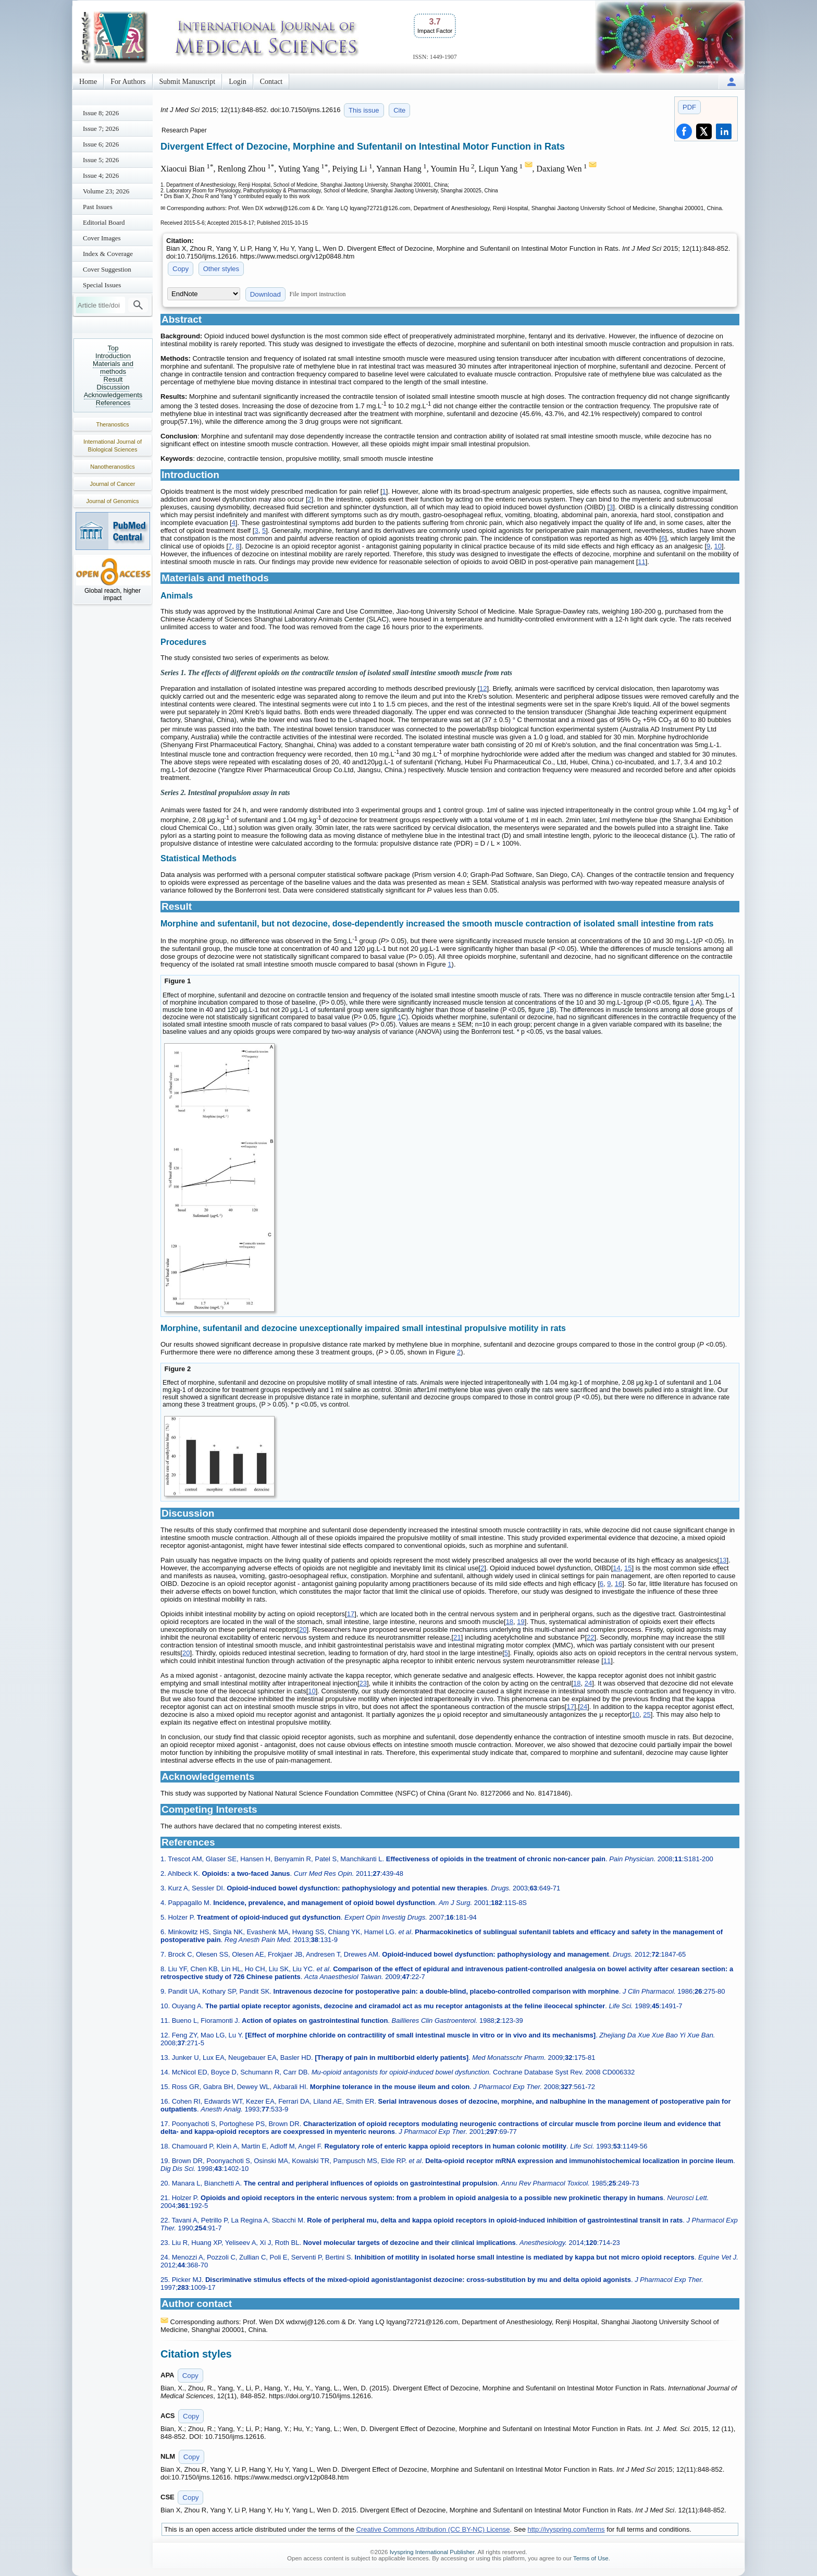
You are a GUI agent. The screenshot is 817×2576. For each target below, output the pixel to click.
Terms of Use (591, 2558)
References (113, 403)
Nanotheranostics (112, 466)
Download (265, 294)
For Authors (127, 82)
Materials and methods (113, 367)
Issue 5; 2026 (101, 160)
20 (302, 1629)
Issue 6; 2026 (101, 144)
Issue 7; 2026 (101, 128)
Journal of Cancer (112, 484)
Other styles (221, 269)
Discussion (113, 387)
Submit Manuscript (187, 82)
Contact (271, 82)
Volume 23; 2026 (106, 191)
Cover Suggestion (107, 269)
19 (520, 1622)
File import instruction (318, 294)
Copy (180, 269)
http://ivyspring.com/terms (566, 2529)
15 (628, 1568)
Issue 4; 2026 (101, 175)
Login (237, 82)
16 (618, 1584)
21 (457, 1637)
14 (616, 1568)
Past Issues (98, 207)
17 (350, 1614)
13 (722, 1560)
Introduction (113, 356)
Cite (399, 110)
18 (509, 1622)
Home (88, 82)
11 (641, 562)
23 (363, 1683)
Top (113, 348)
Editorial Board (104, 222)
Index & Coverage (108, 254)
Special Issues (102, 285)
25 (646, 1714)
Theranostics (112, 424)
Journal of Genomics (112, 501)
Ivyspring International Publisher (432, 2552)
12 (483, 688)
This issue (364, 110)
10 (718, 546)
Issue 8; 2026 (101, 113)
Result (113, 379)
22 (590, 1637)
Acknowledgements (113, 395)
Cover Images (102, 238)
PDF (689, 107)
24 (588, 1683)
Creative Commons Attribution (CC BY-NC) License (433, 2529)
